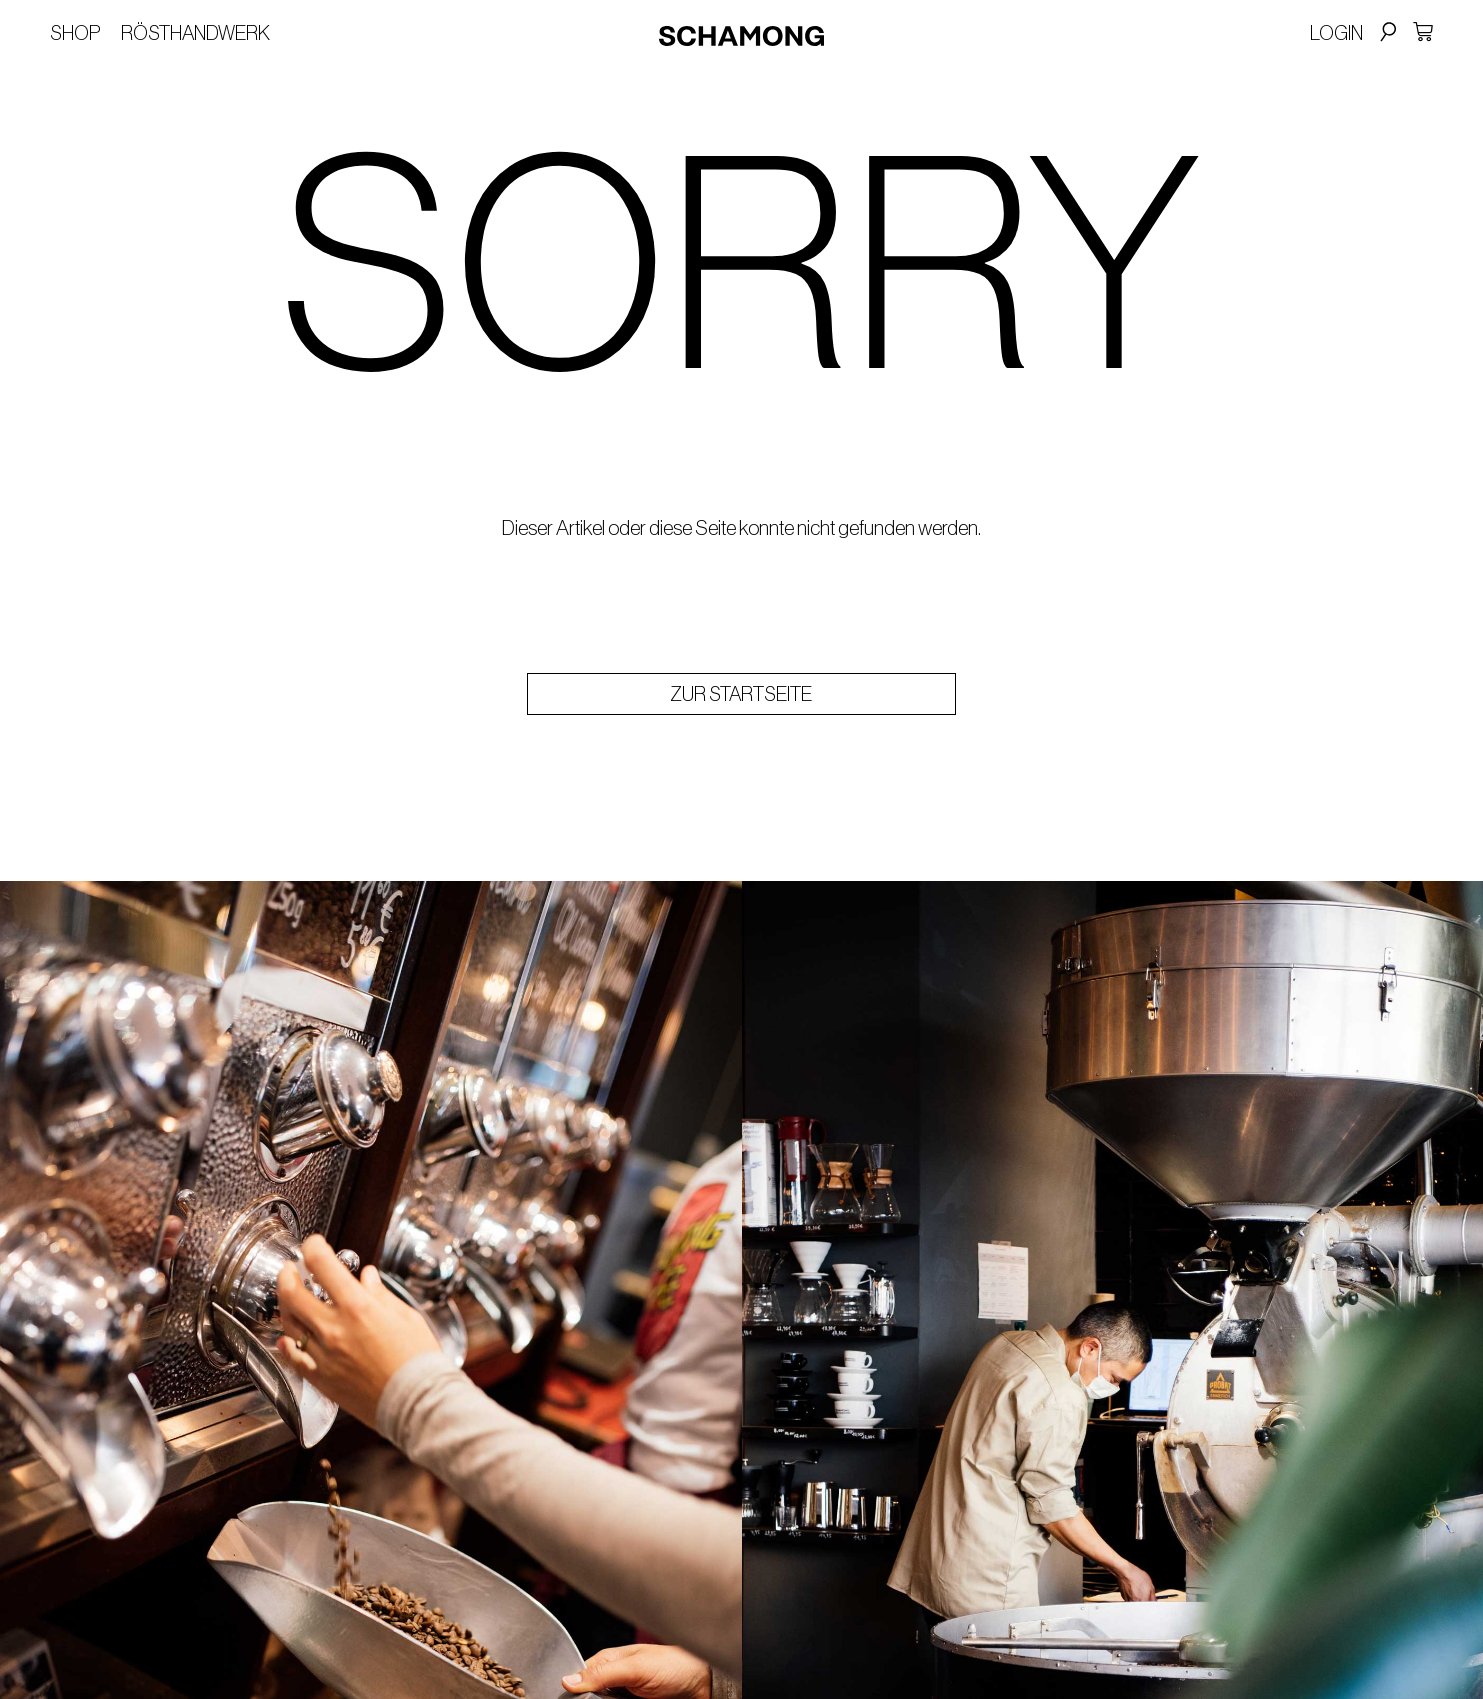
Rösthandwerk (195, 33)
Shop (75, 33)
